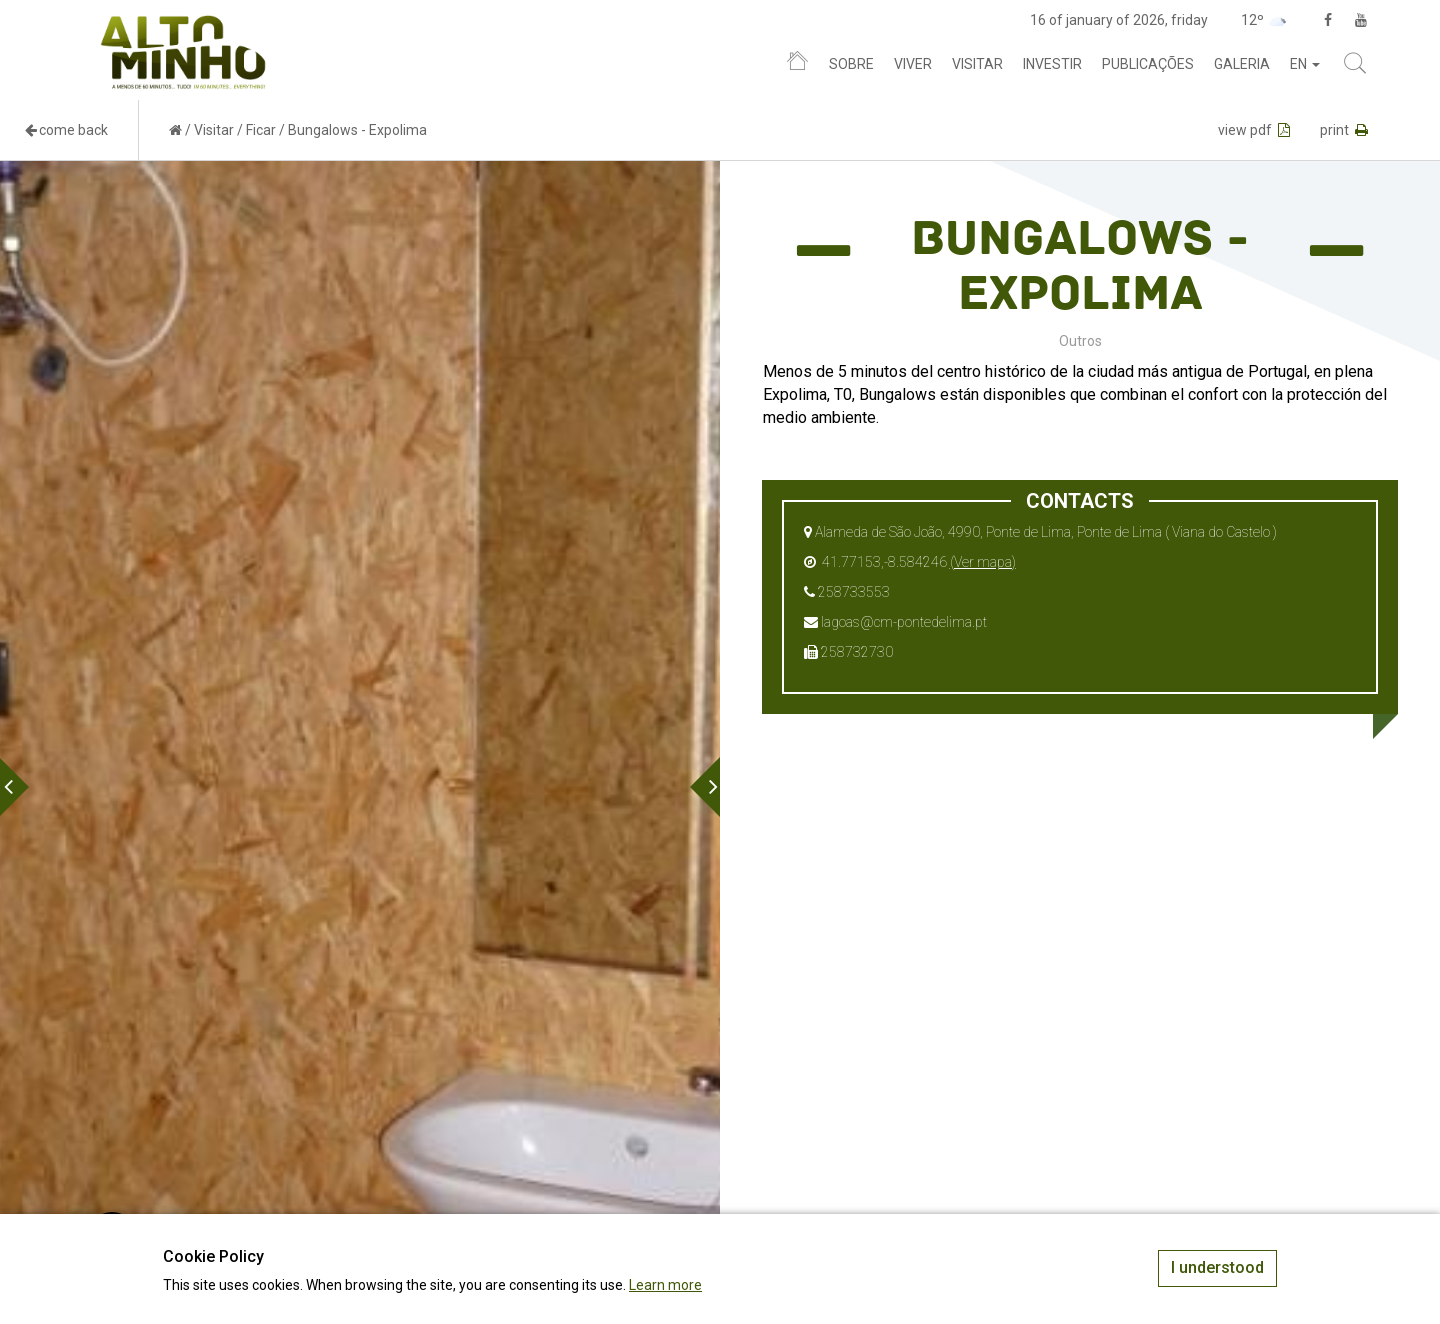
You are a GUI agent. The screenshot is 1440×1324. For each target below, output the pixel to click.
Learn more (665, 1285)
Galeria (1242, 64)
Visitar (977, 64)
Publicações (1148, 64)
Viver (913, 64)
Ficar (261, 130)
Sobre (851, 64)
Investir (1052, 64)
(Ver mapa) (983, 562)
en (1305, 64)
